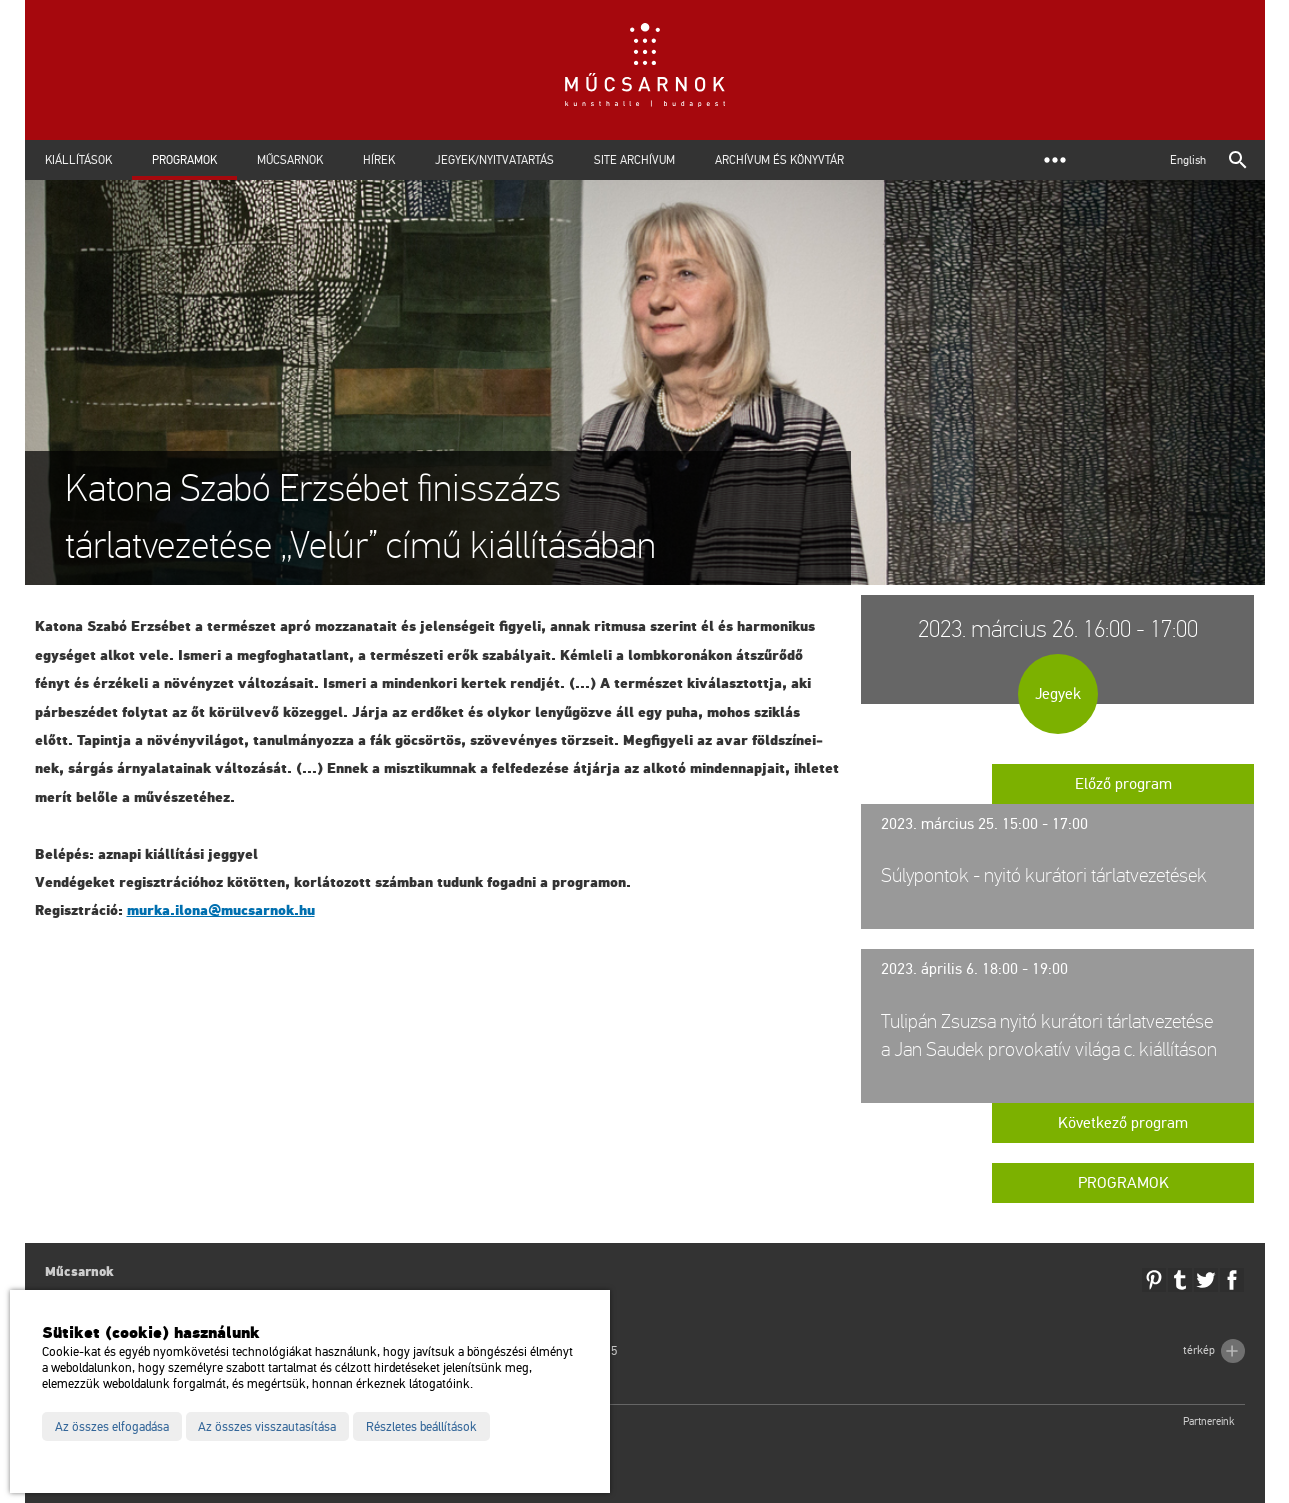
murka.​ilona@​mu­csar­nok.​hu (221, 910)
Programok (184, 160)
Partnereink (1209, 1421)
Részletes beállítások (421, 1427)
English (1188, 160)
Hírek (379, 160)
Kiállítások (78, 160)
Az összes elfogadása (112, 1427)
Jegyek (1058, 694)
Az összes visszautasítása (267, 1427)
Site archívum (634, 160)
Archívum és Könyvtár (779, 160)
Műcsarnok (290, 160)
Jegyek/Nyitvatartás (494, 160)
